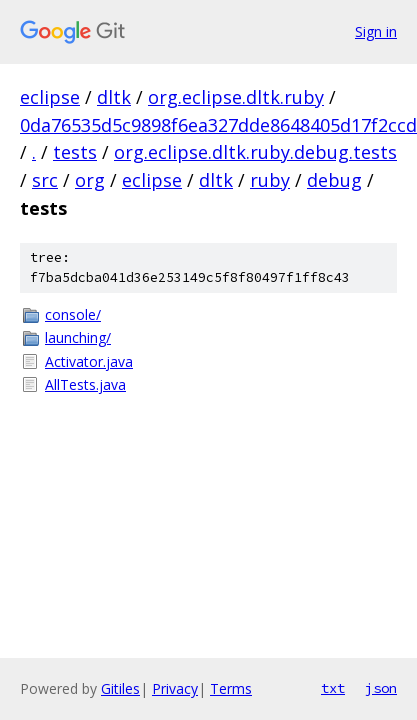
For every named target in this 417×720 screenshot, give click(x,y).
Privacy (175, 688)
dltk (114, 97)
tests (75, 152)
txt (333, 688)
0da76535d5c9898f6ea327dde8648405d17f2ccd (218, 125)
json (381, 688)
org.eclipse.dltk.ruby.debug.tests (255, 152)
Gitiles (120, 688)
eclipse (50, 97)
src (45, 180)
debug (334, 180)
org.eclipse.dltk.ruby (236, 97)
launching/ (78, 337)
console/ (73, 314)
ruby (270, 180)
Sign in (376, 31)
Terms (231, 688)
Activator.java (89, 361)
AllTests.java (85, 384)
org (90, 180)
